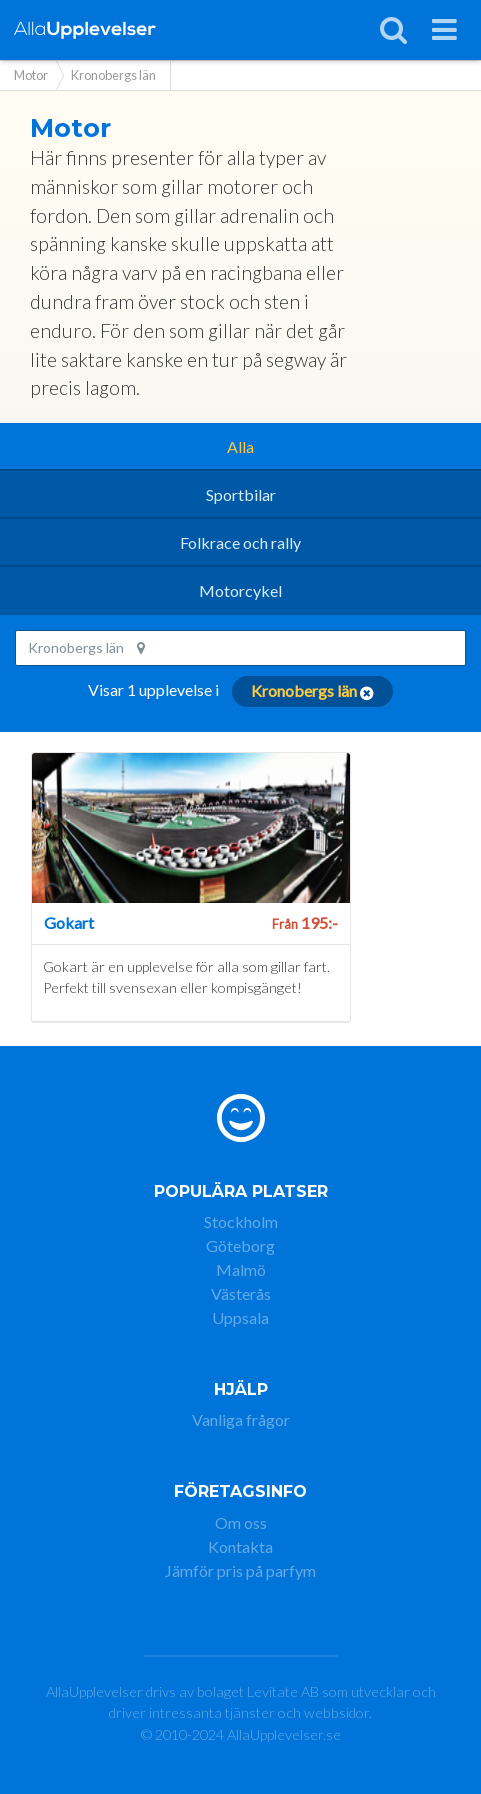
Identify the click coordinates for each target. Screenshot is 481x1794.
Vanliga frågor (241, 1419)
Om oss (241, 1522)
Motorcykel (240, 590)
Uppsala (240, 1317)
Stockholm (241, 1221)
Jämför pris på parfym (240, 1570)
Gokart (69, 922)
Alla (240, 446)
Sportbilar (241, 494)
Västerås (241, 1293)
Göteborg (240, 1245)
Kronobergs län (86, 647)
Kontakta (240, 1546)
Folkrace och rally (240, 542)
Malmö (241, 1269)
